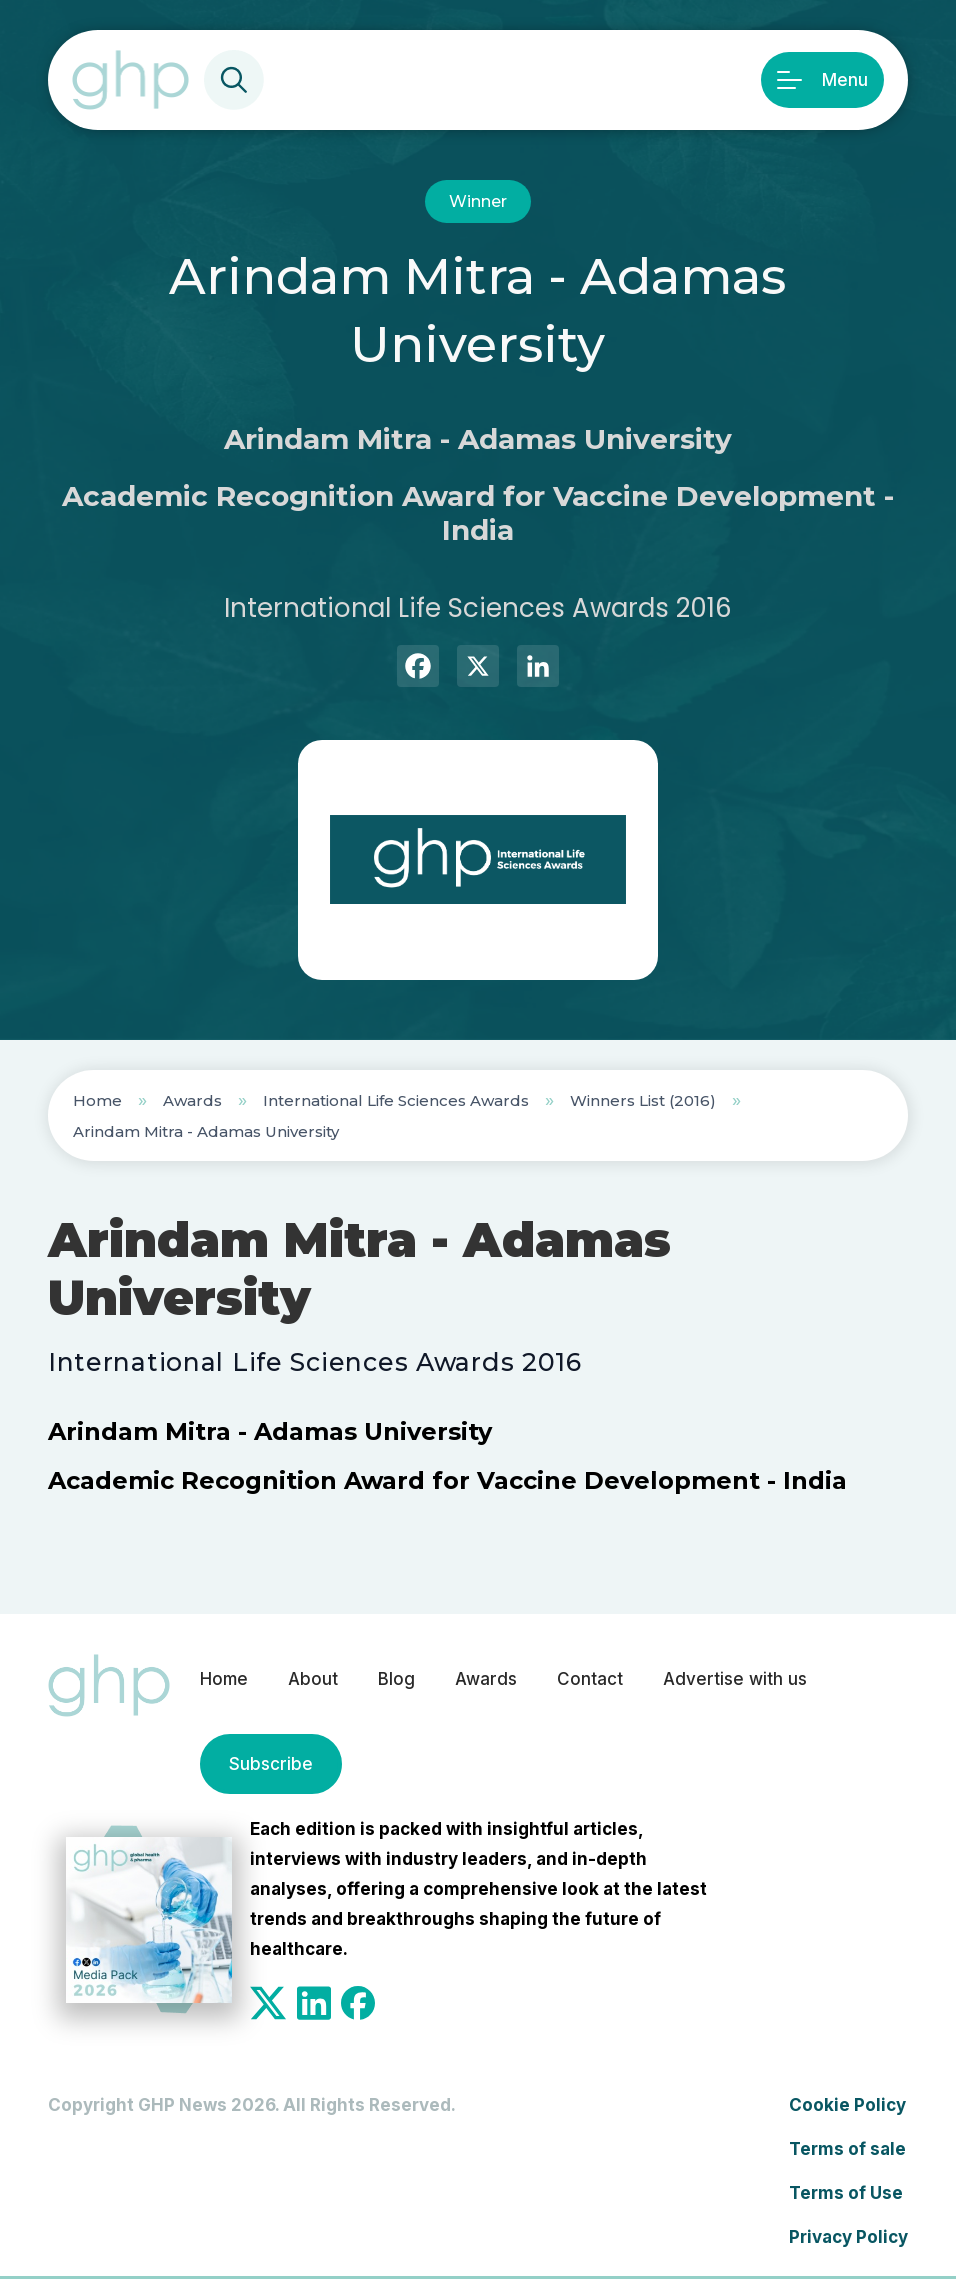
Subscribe (271, 1764)
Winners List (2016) (643, 1100)
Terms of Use (846, 2193)
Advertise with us (735, 1679)
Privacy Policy (848, 2237)
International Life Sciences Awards (396, 1100)
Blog (396, 1679)
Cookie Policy (847, 2105)
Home (97, 1100)
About (313, 1679)
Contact (590, 1679)
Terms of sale (847, 2149)
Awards (192, 1100)
